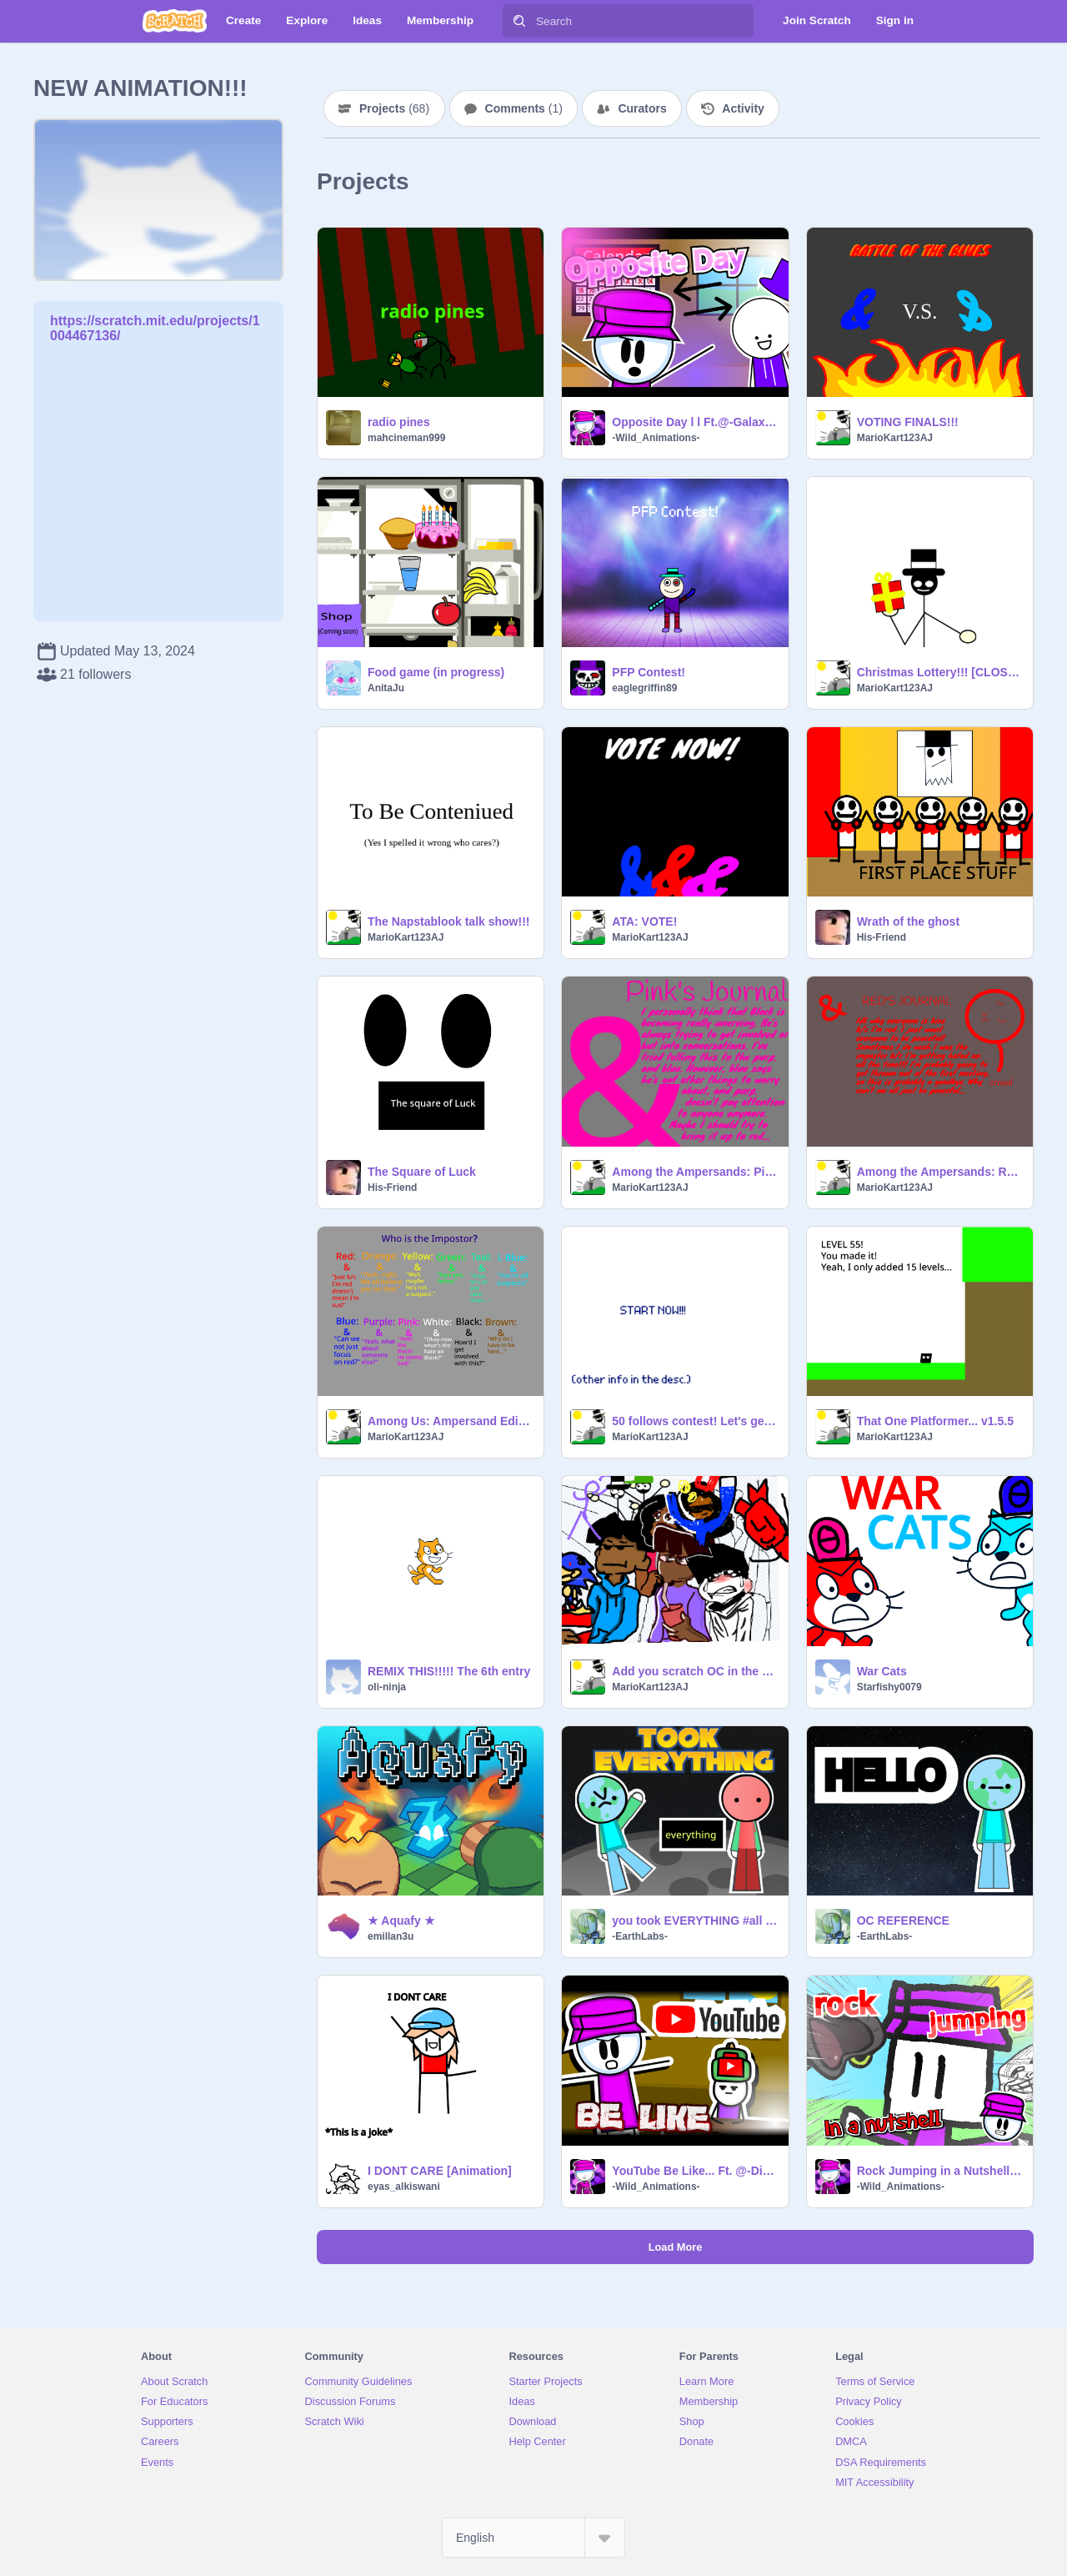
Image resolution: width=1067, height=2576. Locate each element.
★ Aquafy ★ (401, 1920)
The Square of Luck (422, 1171)
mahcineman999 (406, 438)
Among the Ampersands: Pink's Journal (695, 1171)
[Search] (519, 21)
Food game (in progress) (436, 672)
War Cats (882, 1671)
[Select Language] (533, 2538)
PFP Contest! (648, 672)
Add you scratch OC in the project (695, 1671)
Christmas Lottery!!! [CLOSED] (940, 672)
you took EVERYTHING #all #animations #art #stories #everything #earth (695, 1920)
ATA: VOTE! (644, 921)
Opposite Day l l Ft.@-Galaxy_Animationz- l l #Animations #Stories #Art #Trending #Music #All (695, 422)
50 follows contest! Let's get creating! (695, 1421)
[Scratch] (174, 21)
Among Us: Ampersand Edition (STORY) (451, 1421)
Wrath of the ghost (908, 921)
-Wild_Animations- (655, 438)
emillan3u (390, 1936)
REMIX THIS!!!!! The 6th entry (449, 1671)
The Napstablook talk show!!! (448, 921)
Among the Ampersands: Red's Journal (940, 1171)
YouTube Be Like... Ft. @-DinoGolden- (695, 2170)
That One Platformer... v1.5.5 (935, 1421)
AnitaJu (386, 688)
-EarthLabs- (640, 1936)
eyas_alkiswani (404, 2186)
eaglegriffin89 (644, 688)
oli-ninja (387, 1687)
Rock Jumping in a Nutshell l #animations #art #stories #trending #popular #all (940, 2170)
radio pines (399, 422)
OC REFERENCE (903, 1920)
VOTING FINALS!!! (908, 422)
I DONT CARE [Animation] (440, 2170)
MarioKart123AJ (895, 438)
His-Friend (881, 937)
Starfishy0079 (889, 1687)
